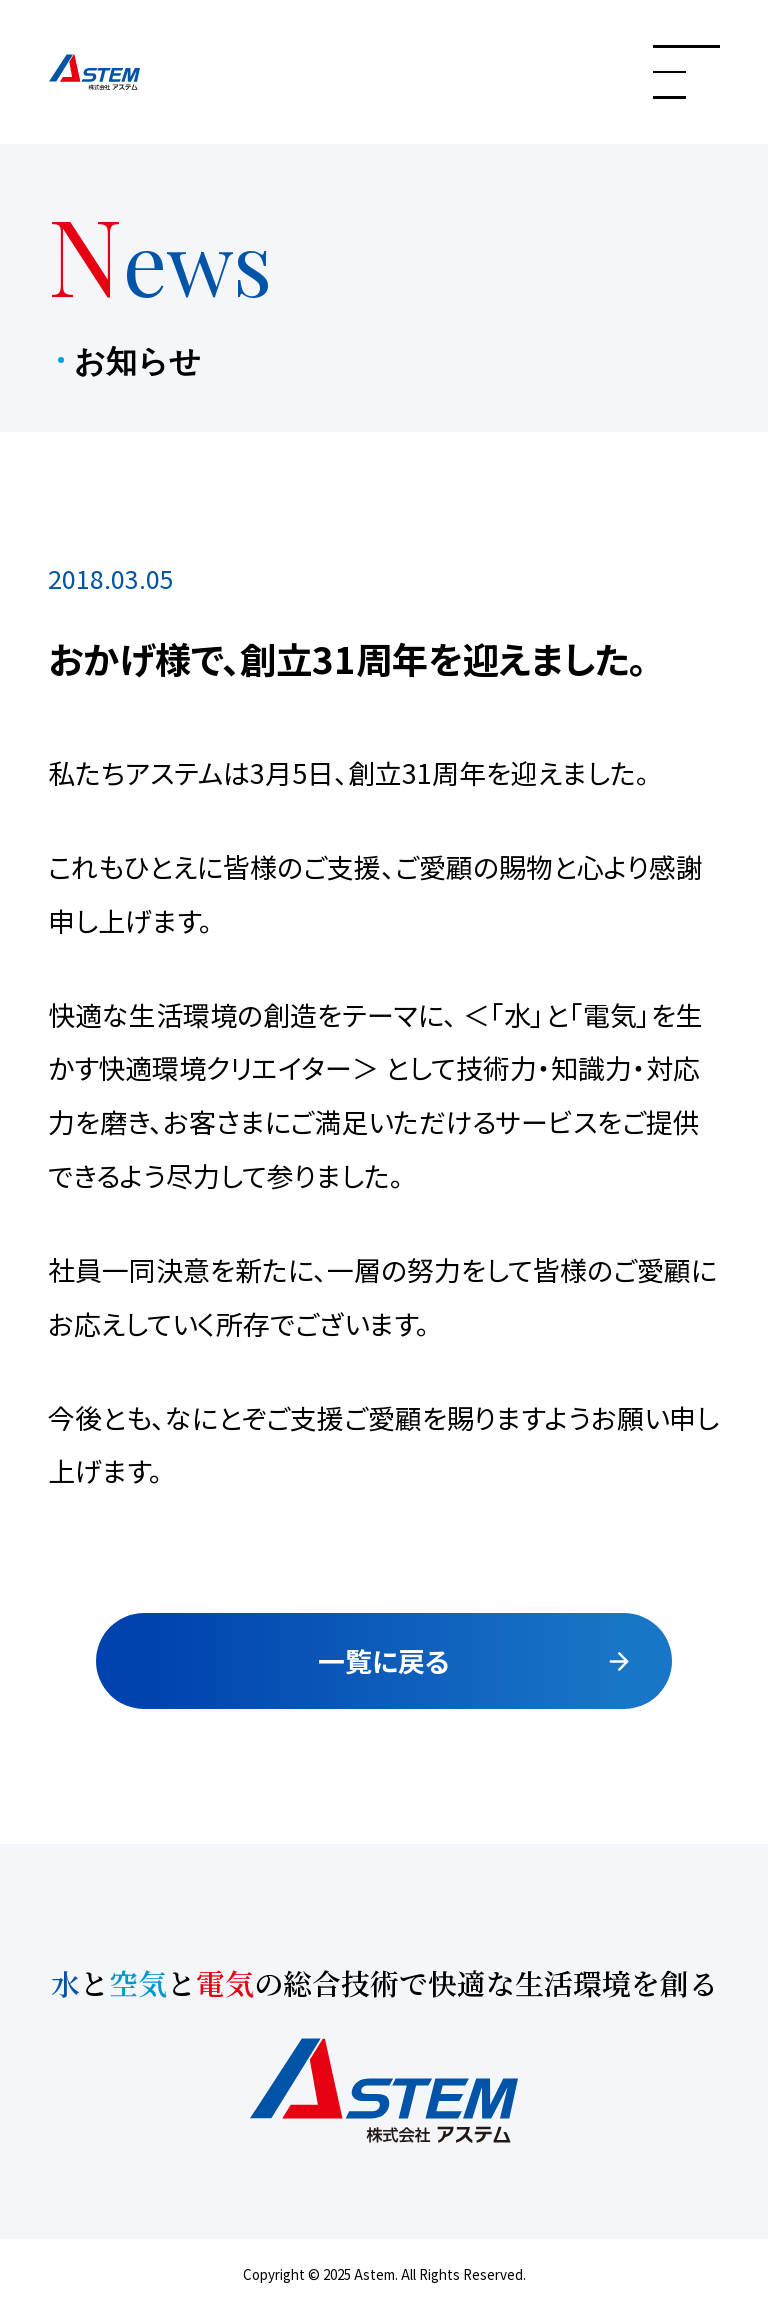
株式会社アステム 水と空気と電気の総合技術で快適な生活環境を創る (143, 72)
